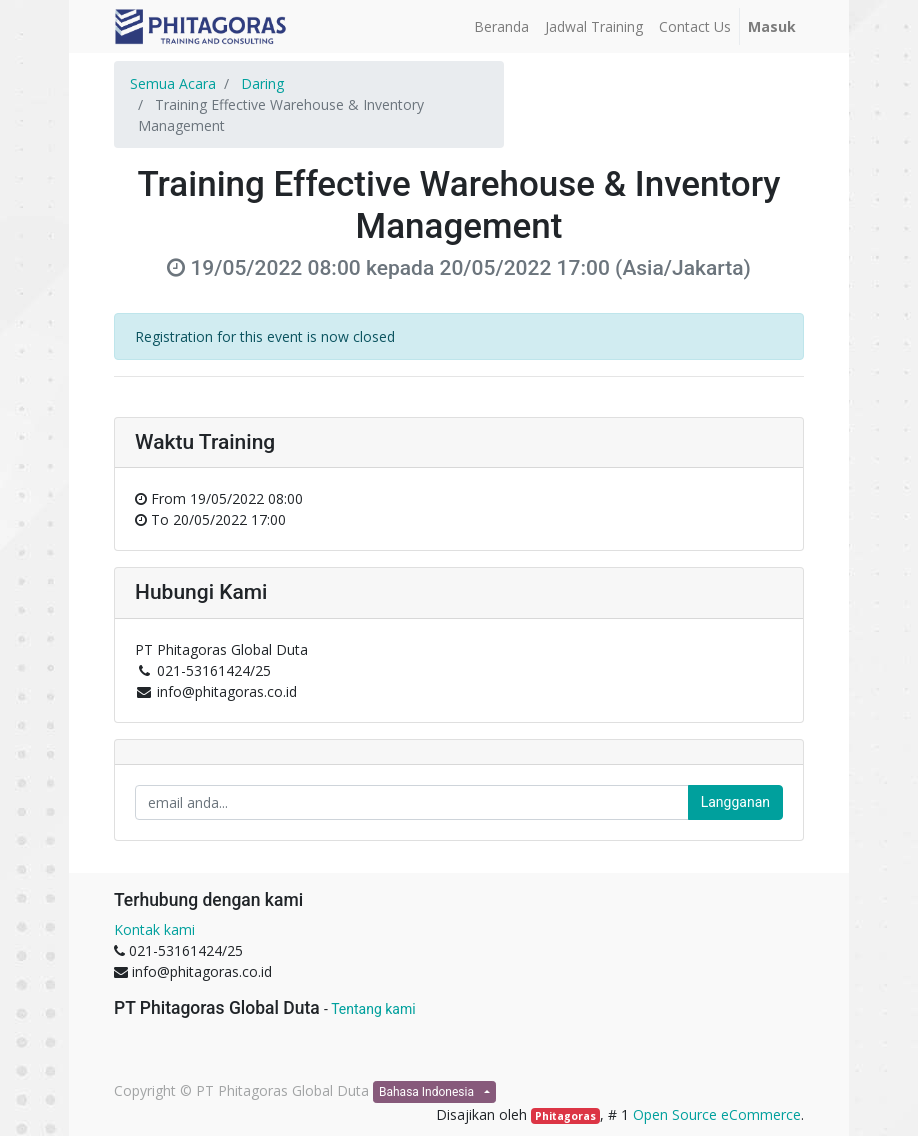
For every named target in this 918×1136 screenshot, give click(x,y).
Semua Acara (173, 83)
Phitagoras (565, 1116)
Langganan (735, 802)
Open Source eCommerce (717, 1114)
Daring (262, 83)
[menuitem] (501, 26)
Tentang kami (373, 1009)
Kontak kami (154, 929)
